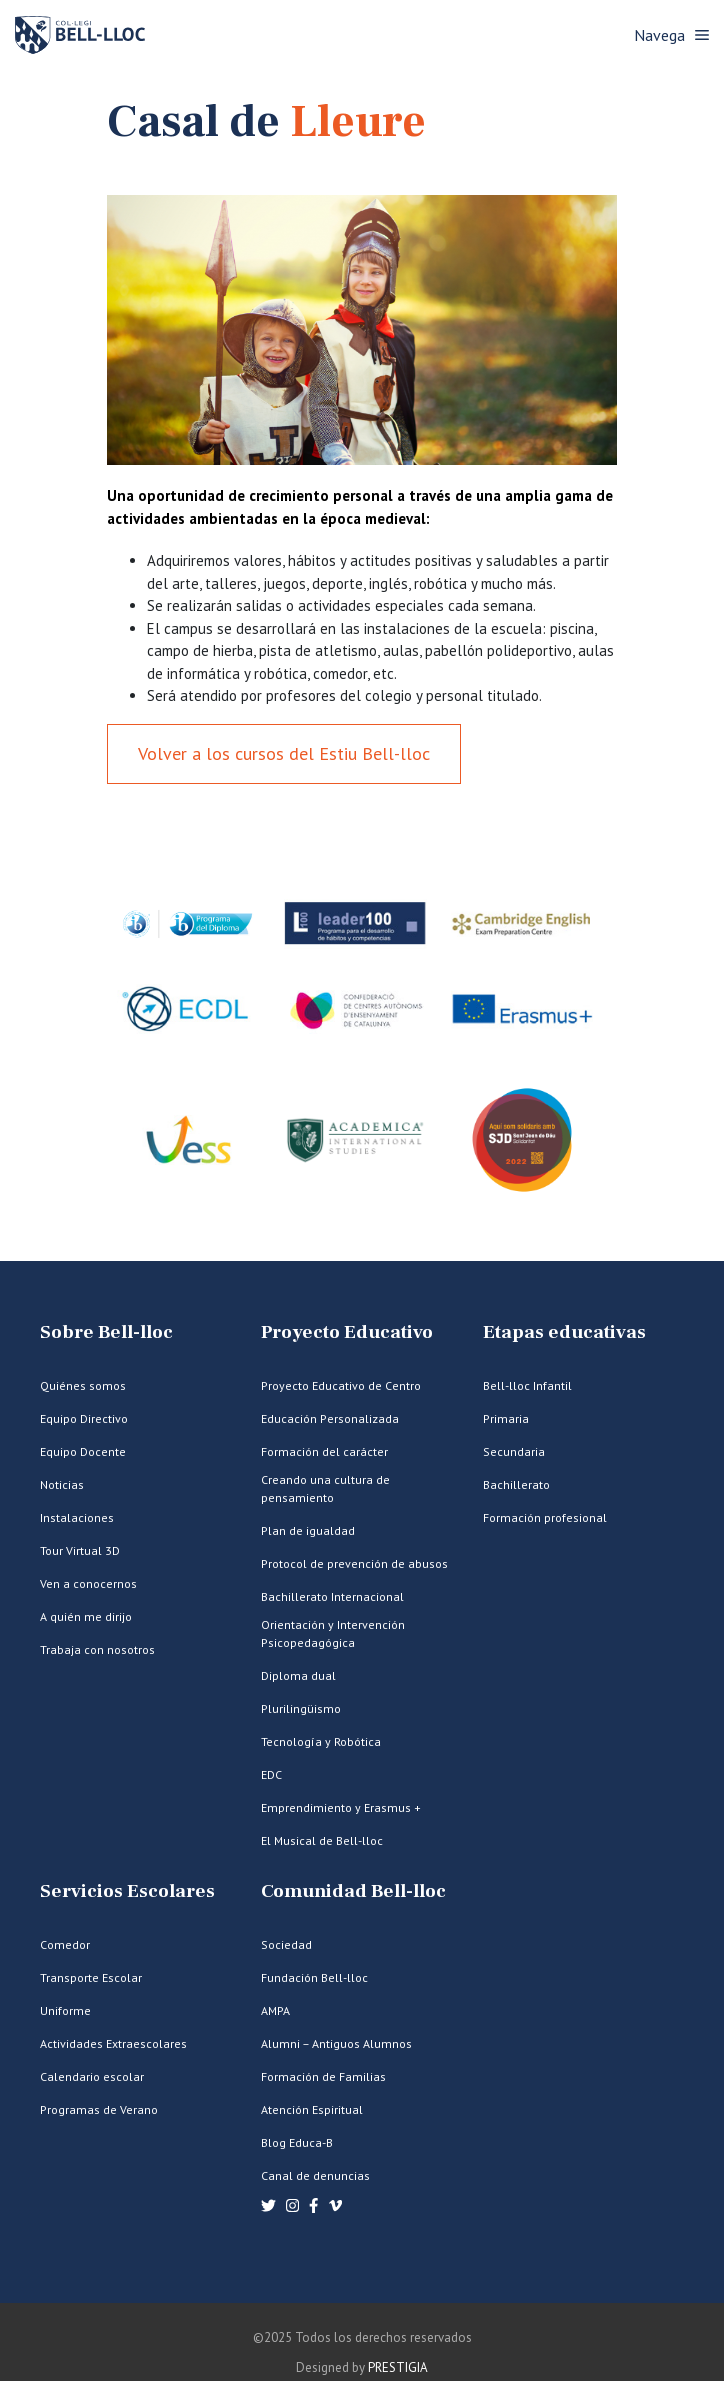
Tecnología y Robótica (321, 1741)
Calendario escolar (92, 2076)
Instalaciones (77, 1517)
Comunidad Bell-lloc (353, 1891)
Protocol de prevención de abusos (354, 1563)
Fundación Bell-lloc (314, 1977)
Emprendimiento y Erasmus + (341, 1807)
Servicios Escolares (127, 1891)
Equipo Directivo (84, 1418)
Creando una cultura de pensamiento (325, 1488)
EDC (271, 1774)
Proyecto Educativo (347, 1332)
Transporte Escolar (91, 1977)
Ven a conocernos (88, 1583)
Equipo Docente (83, 1451)
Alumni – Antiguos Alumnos (336, 2043)
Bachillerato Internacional (332, 1596)
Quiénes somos (83, 1385)
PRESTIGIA (398, 2367)
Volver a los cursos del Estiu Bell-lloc (284, 753)
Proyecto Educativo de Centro (341, 1385)
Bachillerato (516, 1484)
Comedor (65, 1944)
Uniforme (65, 2010)
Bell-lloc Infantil (527, 1385)
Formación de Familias (323, 2076)
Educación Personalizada (330, 1418)
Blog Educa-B (297, 2142)
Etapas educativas (564, 1332)
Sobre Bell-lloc (106, 1332)
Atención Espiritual (312, 2109)
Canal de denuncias (315, 2175)
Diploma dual (298, 1675)
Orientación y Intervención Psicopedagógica (333, 1633)
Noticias (62, 1484)
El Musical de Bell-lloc (322, 1840)
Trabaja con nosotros (97, 1649)
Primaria (506, 1418)
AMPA (275, 2010)
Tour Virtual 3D (80, 1550)
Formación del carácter (324, 1451)
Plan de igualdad (308, 1530)
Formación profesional (545, 1517)
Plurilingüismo (301, 1708)
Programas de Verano (99, 2109)
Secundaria (514, 1451)
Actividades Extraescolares (113, 2043)
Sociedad (286, 1944)
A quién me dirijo (86, 1616)
